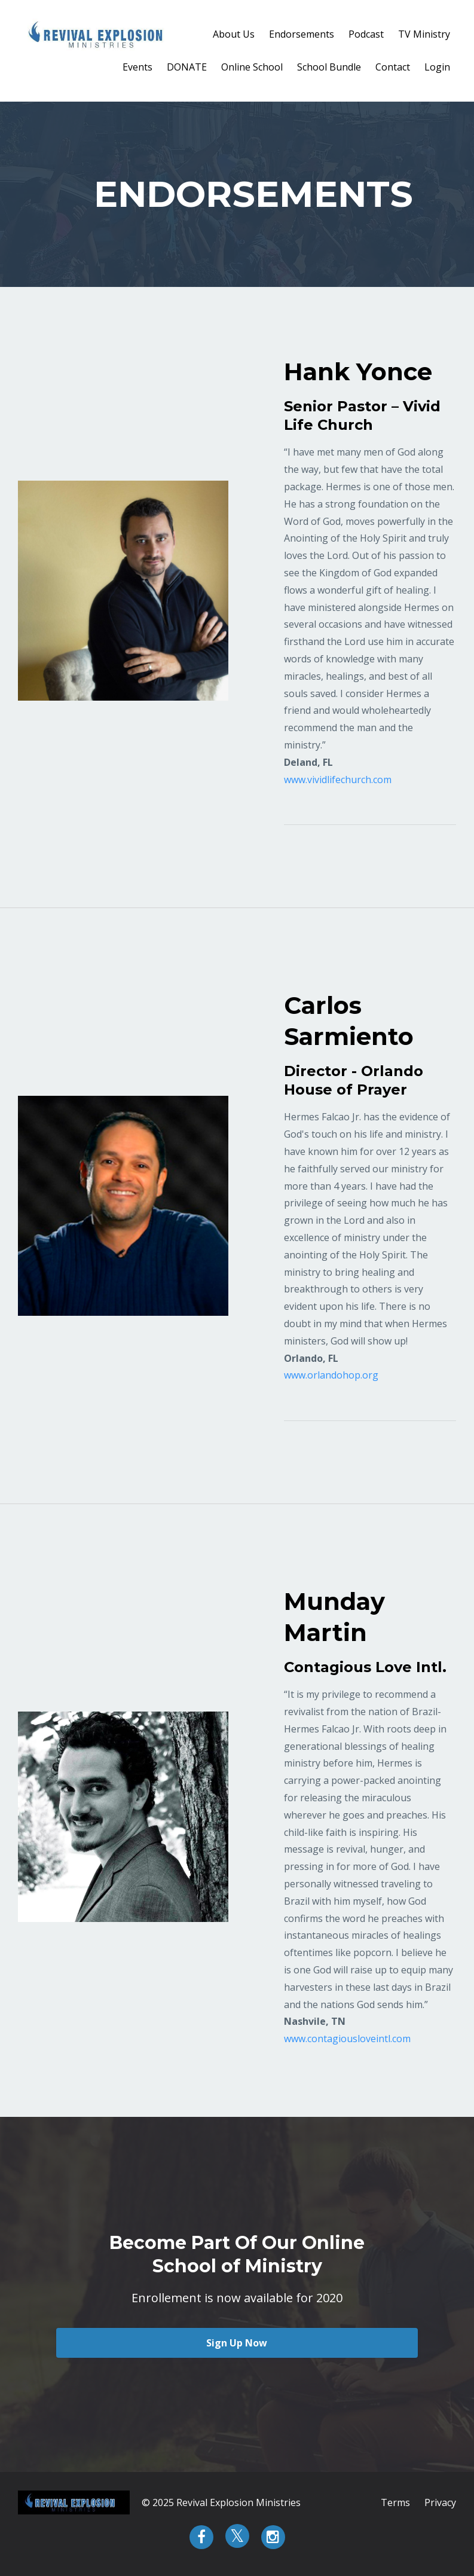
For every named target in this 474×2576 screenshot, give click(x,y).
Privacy (440, 2502)
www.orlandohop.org (331, 1375)
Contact (392, 67)
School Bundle (329, 67)
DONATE (187, 67)
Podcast (366, 34)
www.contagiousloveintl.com (347, 2038)
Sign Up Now (236, 2342)
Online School (252, 67)
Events (137, 67)
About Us (234, 34)
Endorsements (301, 34)
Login (437, 67)
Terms (395, 2502)
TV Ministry (424, 34)
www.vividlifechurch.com (338, 779)
